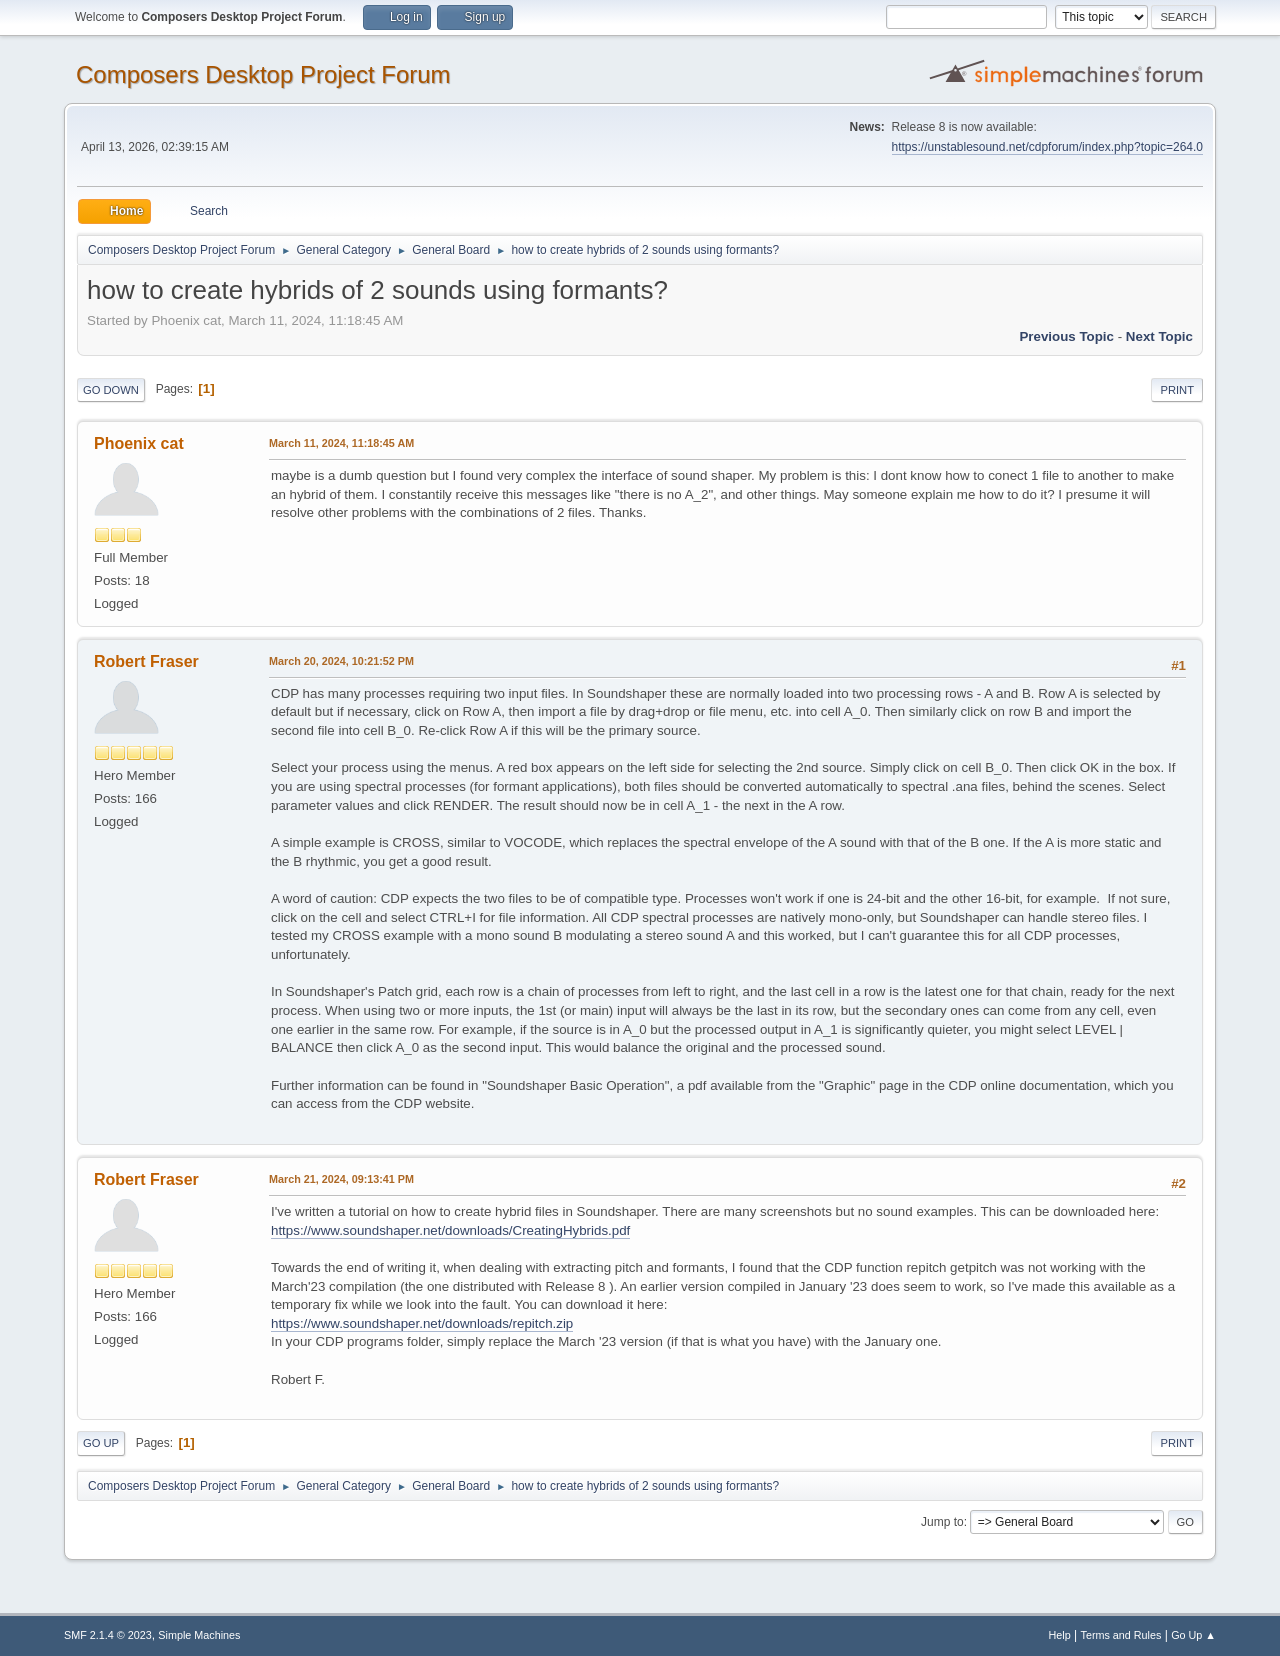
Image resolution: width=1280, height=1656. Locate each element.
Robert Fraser (146, 661)
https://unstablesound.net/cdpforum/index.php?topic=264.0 (1047, 147)
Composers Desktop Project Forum (263, 74)
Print (1177, 390)
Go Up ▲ (1193, 1635)
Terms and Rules (1121, 1635)
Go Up (101, 1443)
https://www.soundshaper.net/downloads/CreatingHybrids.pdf (450, 1230)
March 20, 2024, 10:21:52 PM (341, 661)
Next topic (1159, 336)
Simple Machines (199, 1635)
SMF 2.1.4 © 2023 (108, 1635)
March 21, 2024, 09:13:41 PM (341, 1179)
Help (1060, 1635)
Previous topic (1066, 336)
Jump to (942, 1522)
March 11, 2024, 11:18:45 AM (341, 443)
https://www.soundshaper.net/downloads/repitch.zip (422, 1323)
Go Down (111, 390)
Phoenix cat (139, 443)
